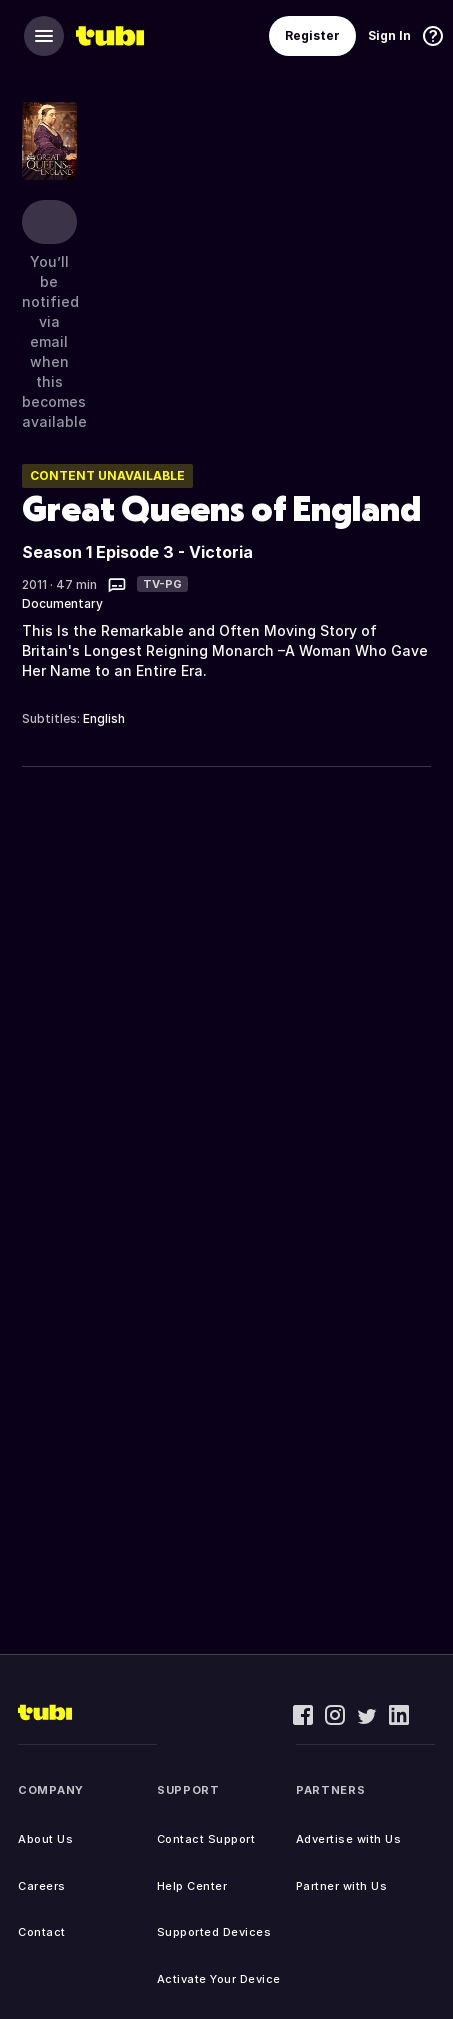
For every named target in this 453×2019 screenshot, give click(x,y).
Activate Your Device (219, 1979)
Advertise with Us (349, 1839)
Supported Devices (214, 1932)
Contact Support (206, 1839)
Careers (42, 1886)
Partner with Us (342, 1886)
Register (312, 35)
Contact (42, 1932)
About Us (45, 1839)
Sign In (389, 35)
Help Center (192, 1886)
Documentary (62, 603)
